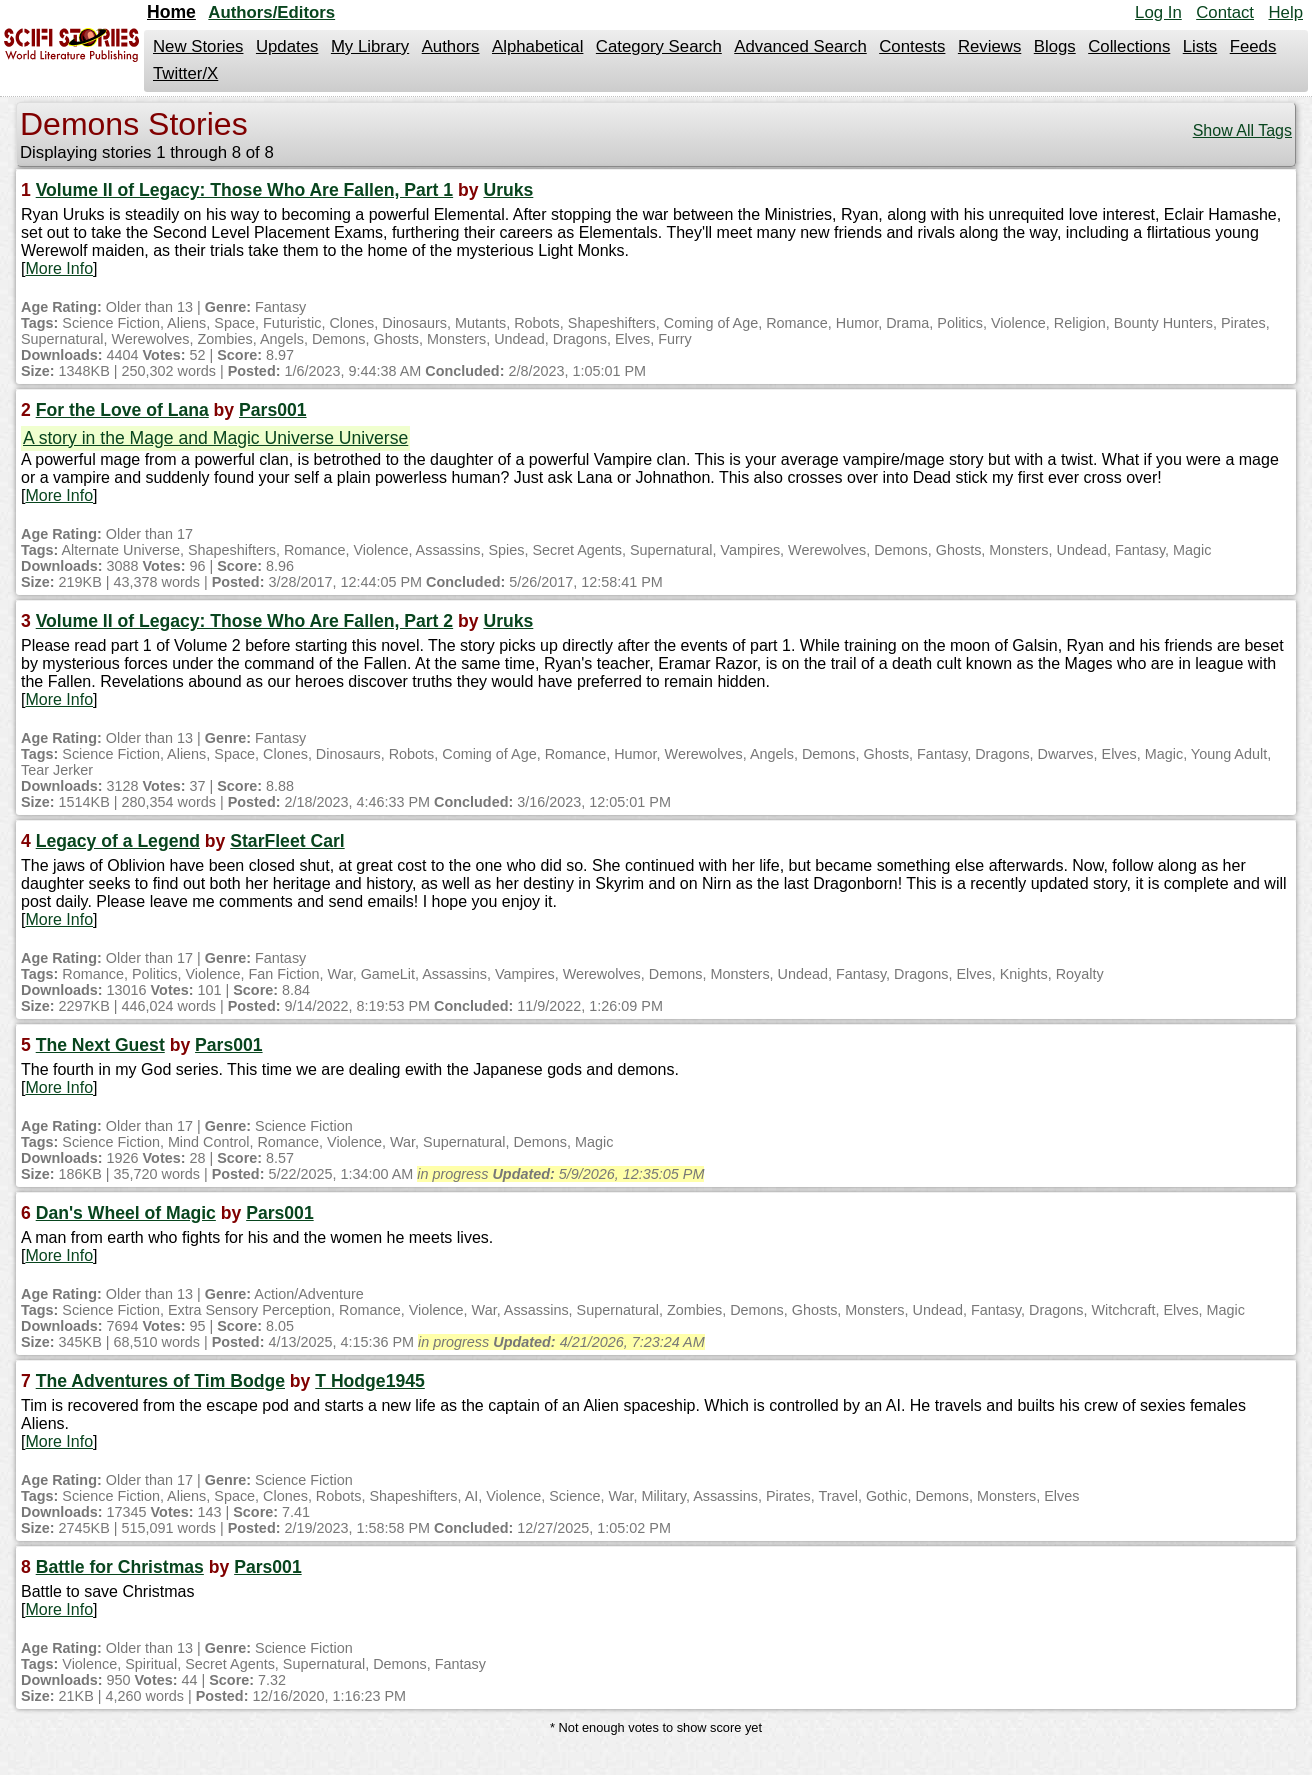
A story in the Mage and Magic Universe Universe (215, 438)
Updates (287, 46)
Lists (1200, 46)
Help (1285, 12)
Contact (1225, 12)
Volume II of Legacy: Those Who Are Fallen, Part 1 (244, 190)
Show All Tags (1242, 130)
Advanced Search (800, 46)
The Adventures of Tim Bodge (160, 1381)
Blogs (1055, 46)
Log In (1158, 12)
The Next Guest (100, 1045)
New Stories (198, 46)
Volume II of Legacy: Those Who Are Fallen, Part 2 (244, 621)
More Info (59, 268)
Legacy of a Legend (118, 841)
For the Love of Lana (122, 410)
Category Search (659, 46)
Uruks (508, 190)
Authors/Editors (271, 12)
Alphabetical (537, 46)
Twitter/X (185, 73)
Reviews (989, 46)
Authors (451, 46)
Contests (912, 46)
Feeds (1253, 46)
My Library (370, 46)
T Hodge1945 (370, 1381)
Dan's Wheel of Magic (126, 1213)
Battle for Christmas (120, 1567)
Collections (1129, 46)
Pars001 (273, 410)
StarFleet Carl (287, 841)
